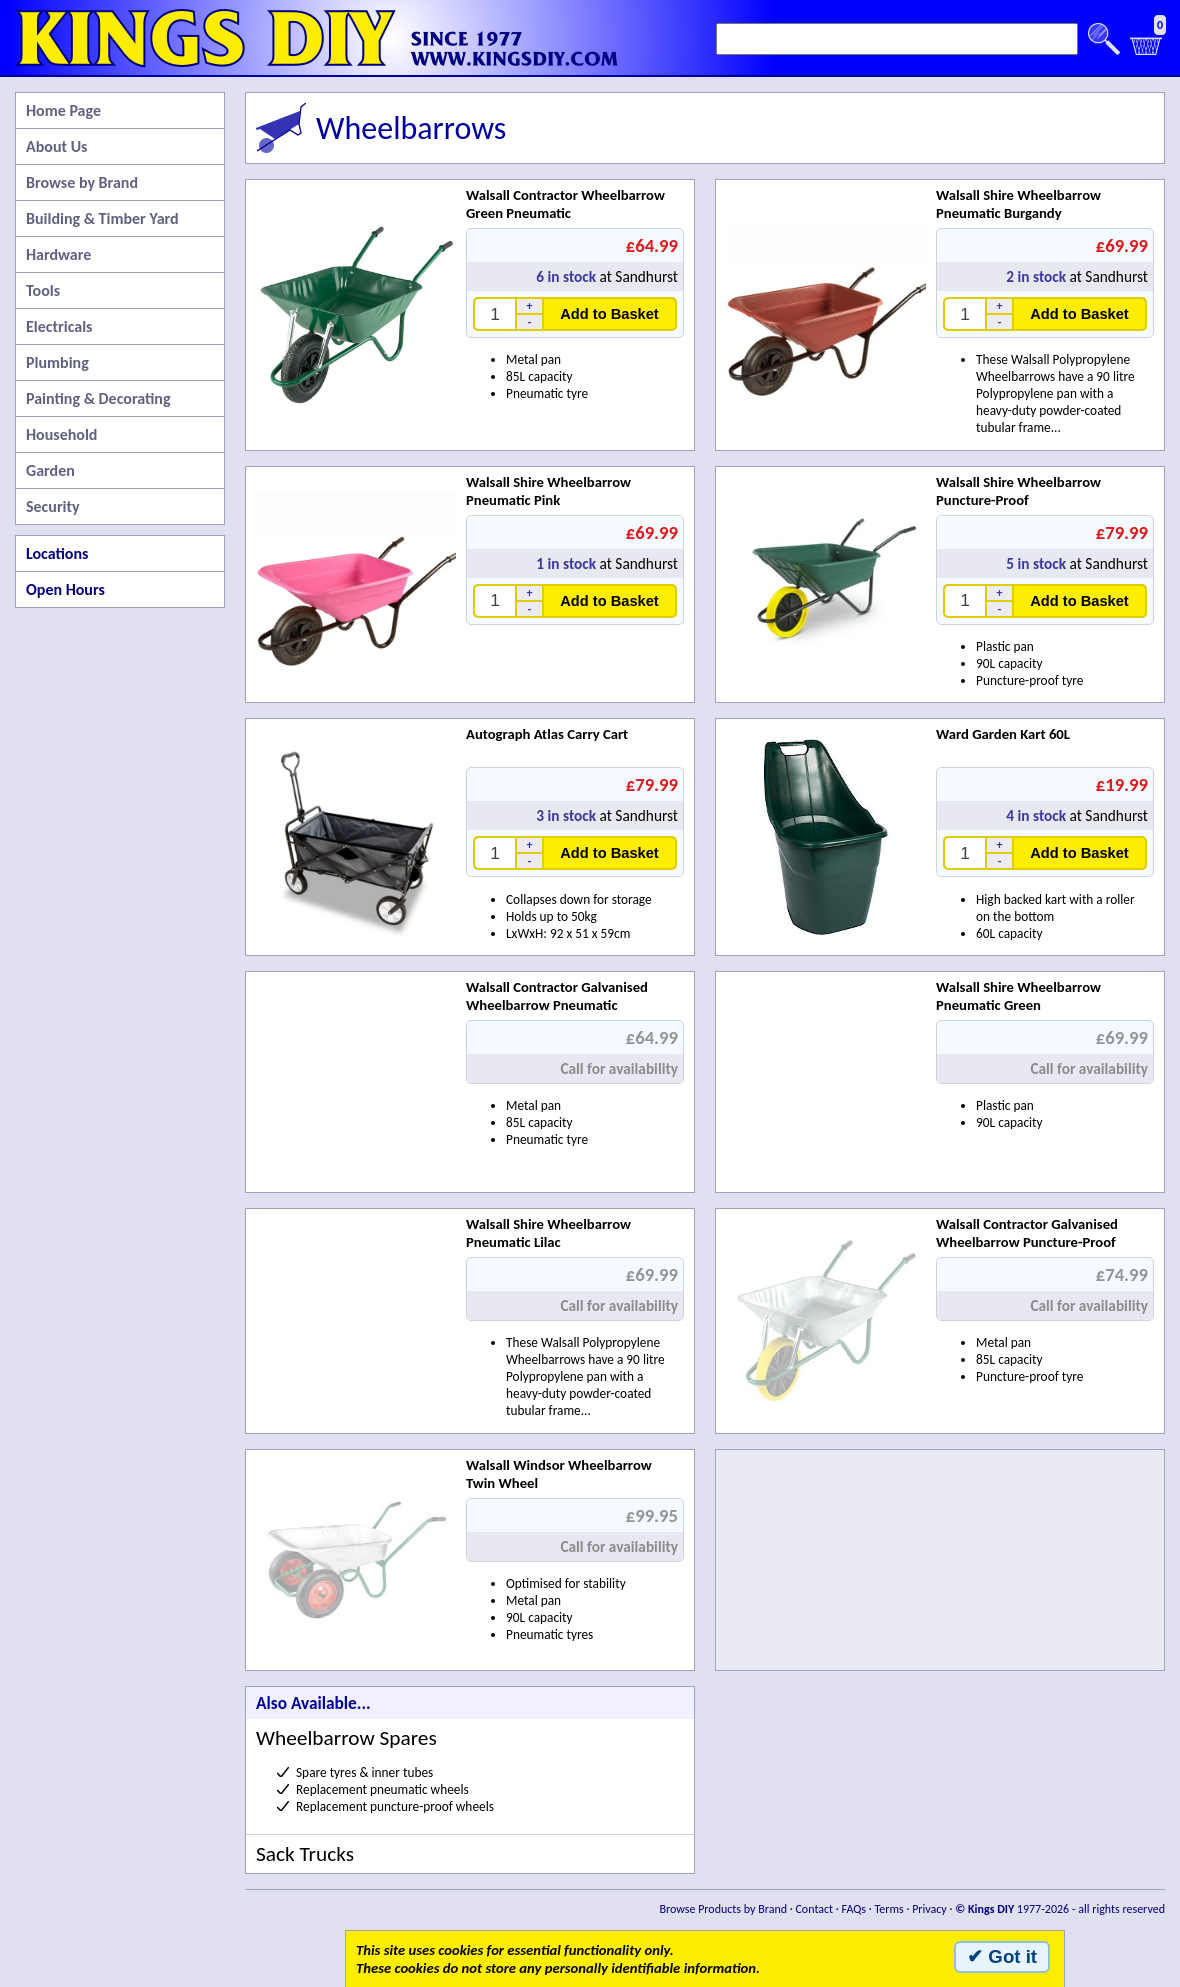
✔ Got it (1002, 1956)
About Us (56, 146)
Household (61, 434)
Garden (50, 470)
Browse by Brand (82, 182)
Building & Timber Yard (102, 218)
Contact (814, 1909)
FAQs (854, 1909)
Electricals (59, 326)
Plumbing (57, 362)
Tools (43, 290)
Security (53, 506)
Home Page (63, 110)
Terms (888, 1909)
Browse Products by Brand (724, 1909)
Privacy (929, 1909)
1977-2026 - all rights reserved (1060, 1909)
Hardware (58, 254)
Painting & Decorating (98, 398)
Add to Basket (609, 314)
